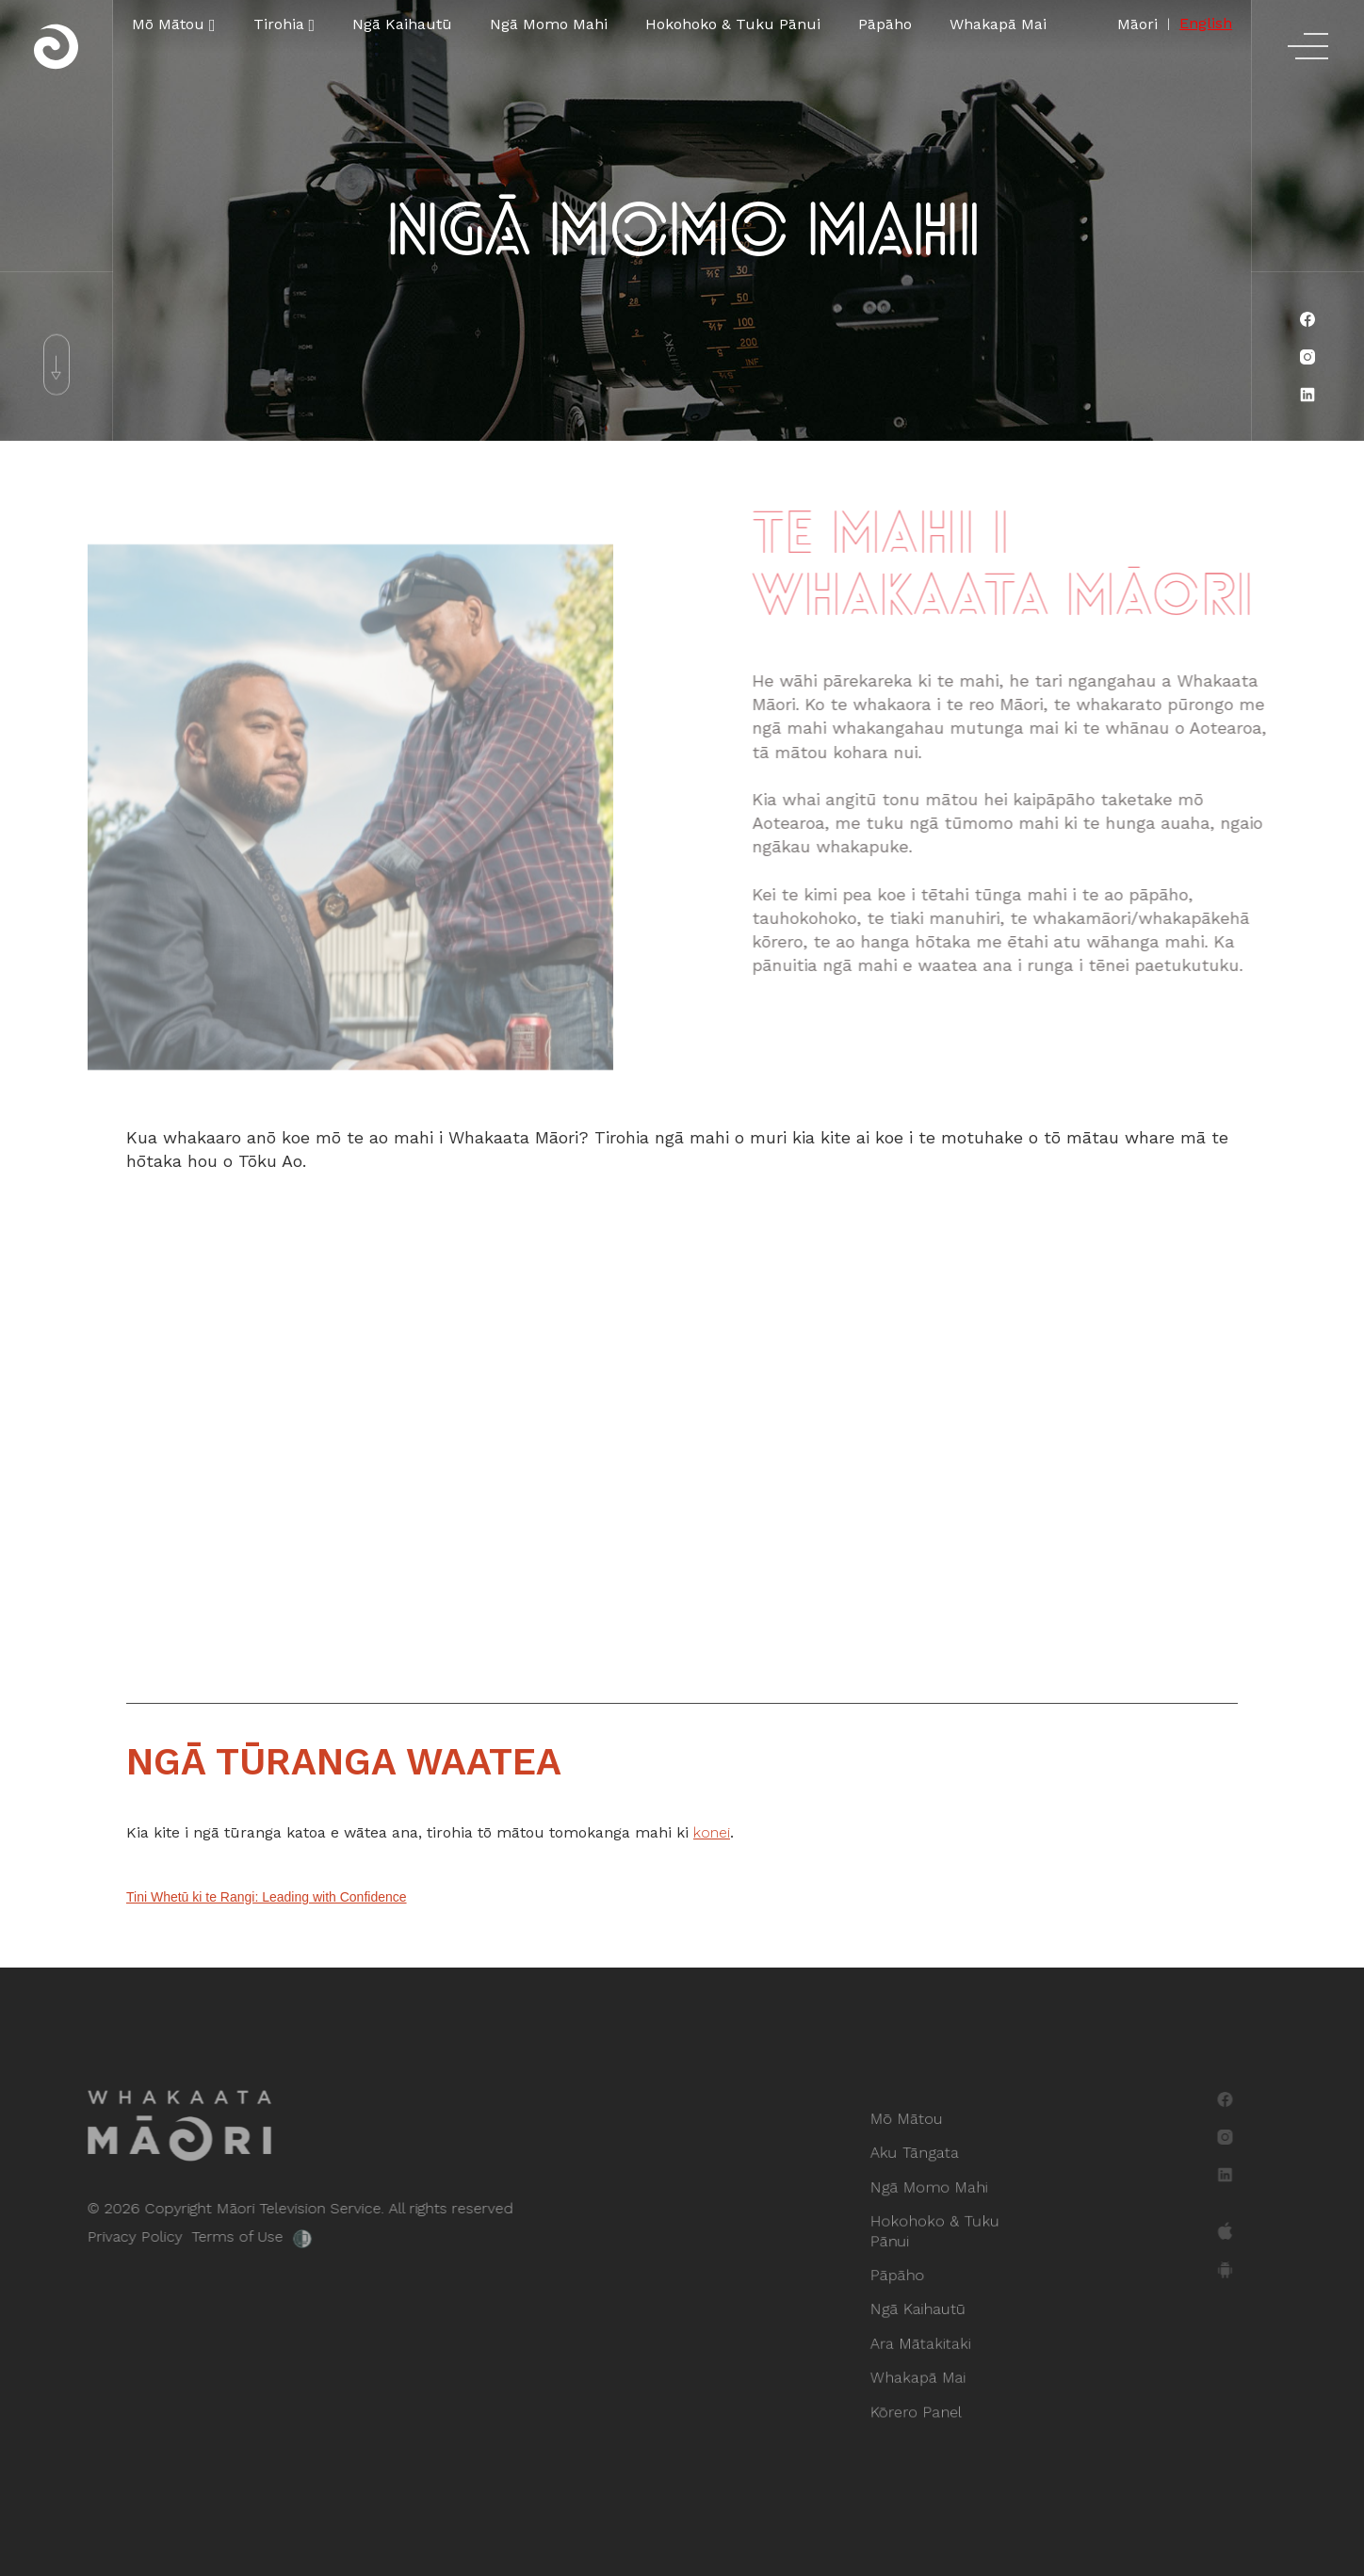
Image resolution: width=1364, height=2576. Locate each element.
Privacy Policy (102, 2236)
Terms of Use (205, 2236)
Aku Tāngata (918, 2164)
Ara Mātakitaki (923, 2335)
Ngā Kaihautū (402, 24)
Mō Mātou (911, 2133)
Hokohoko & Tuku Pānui (732, 24)
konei (711, 1832)
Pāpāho (885, 24)
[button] (174, 24)
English (1205, 23)
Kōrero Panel (919, 2398)
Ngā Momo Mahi (549, 24)
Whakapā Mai (998, 24)
